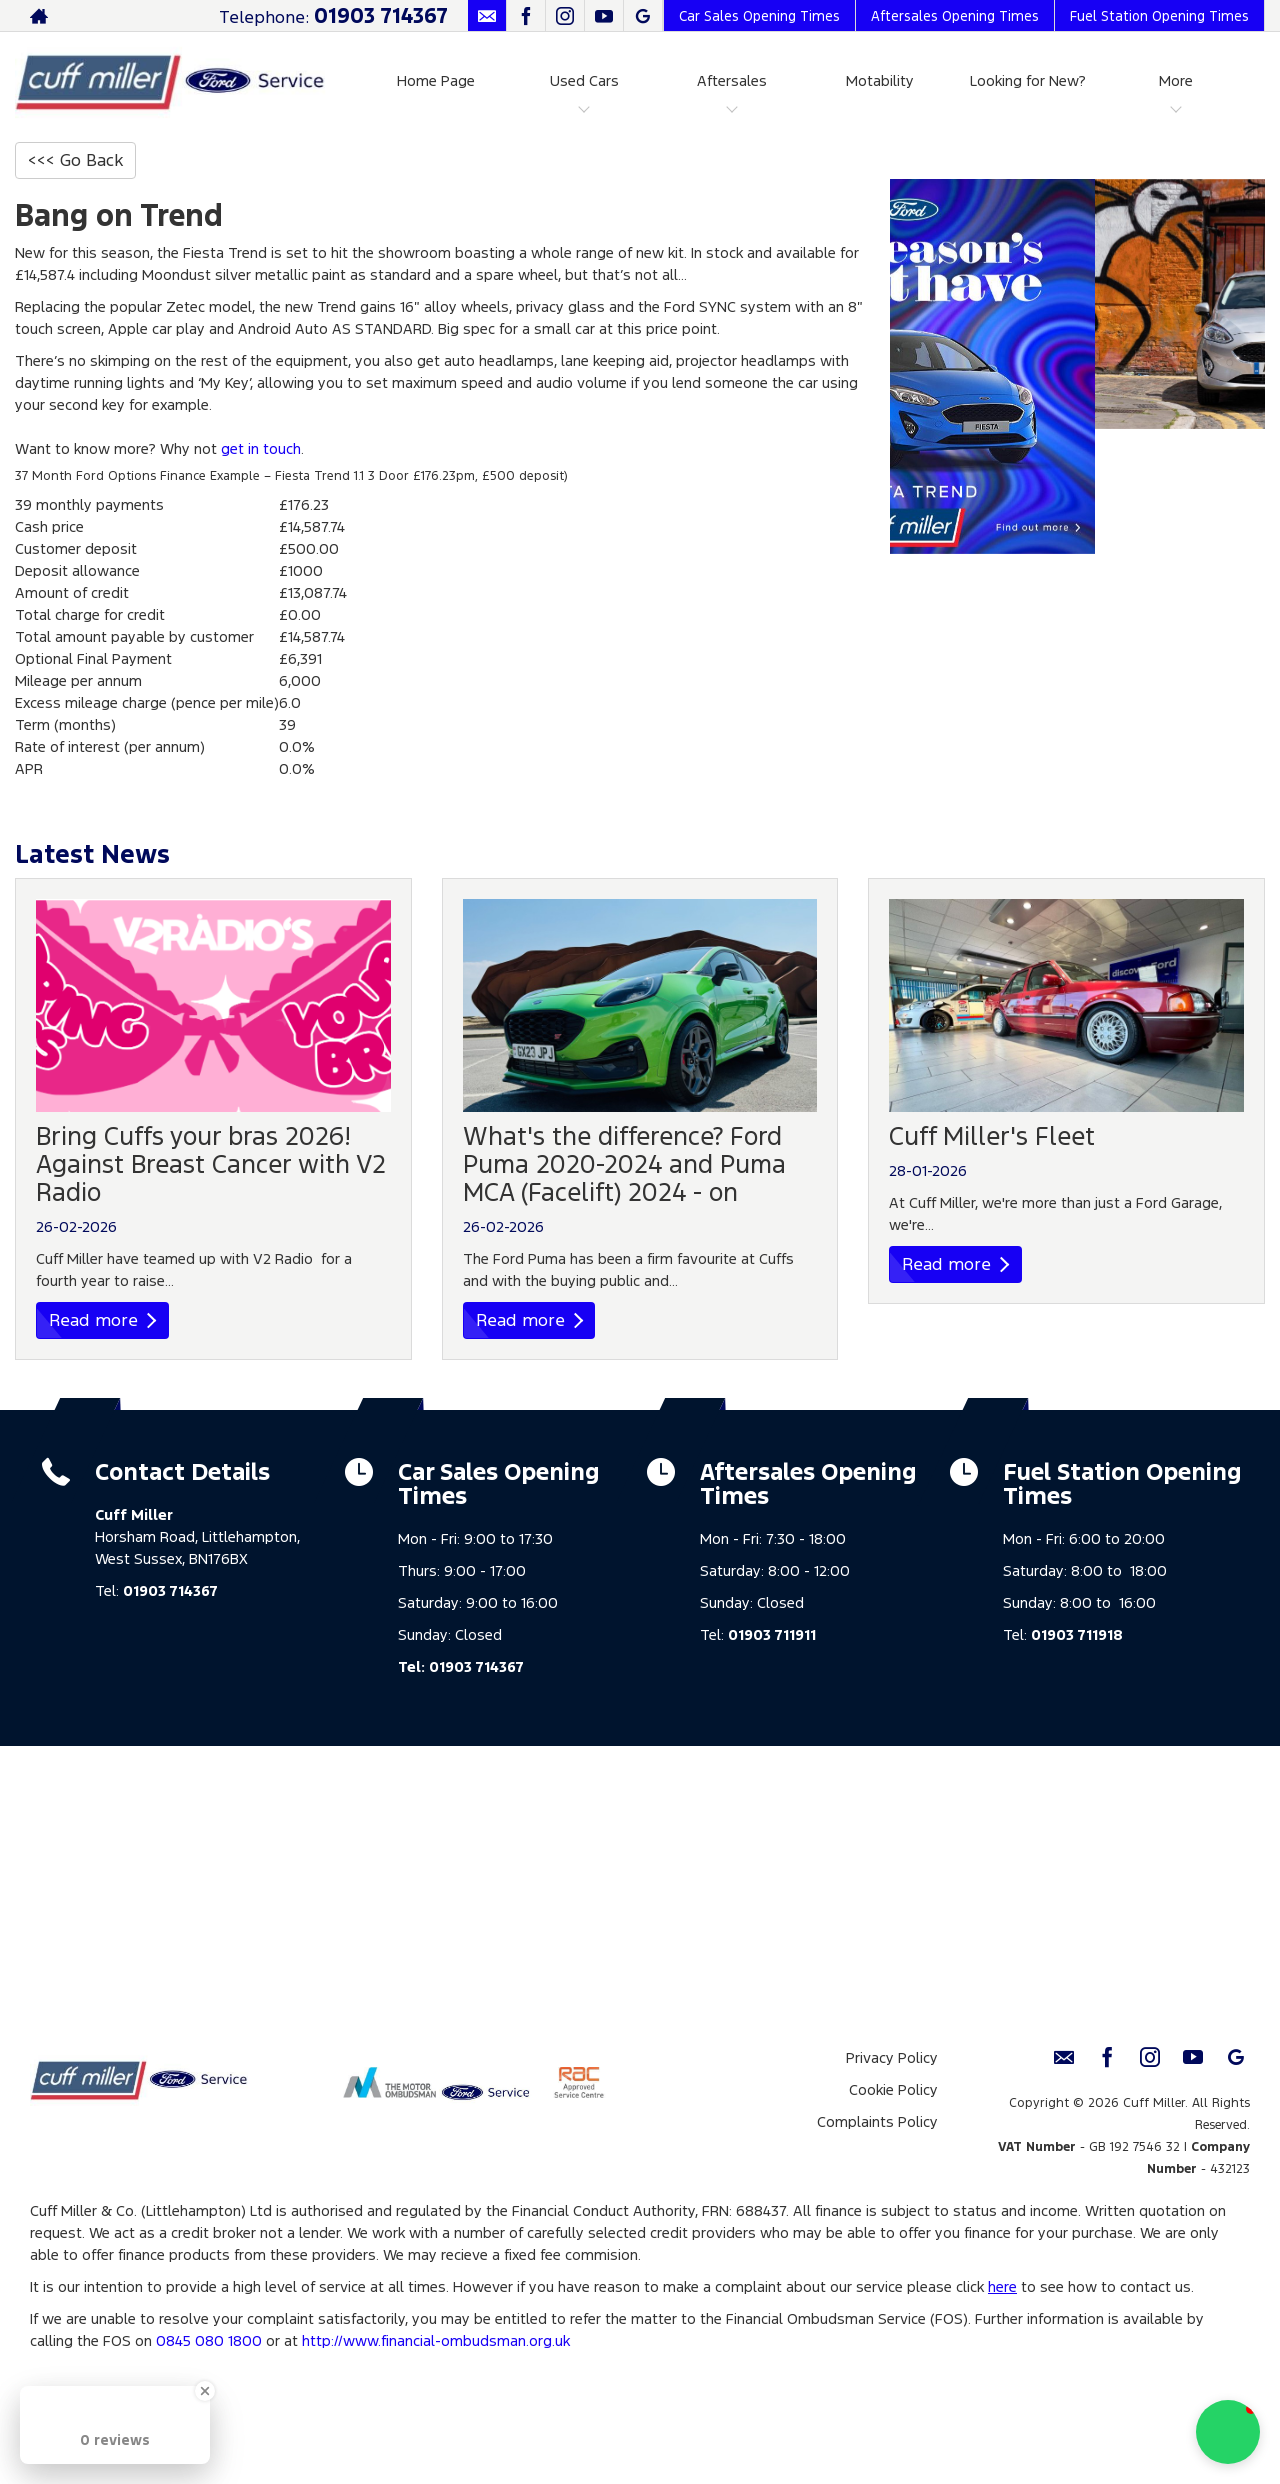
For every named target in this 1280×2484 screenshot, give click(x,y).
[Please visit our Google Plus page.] (642, 16)
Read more (102, 1320)
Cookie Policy (893, 2089)
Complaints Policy (877, 2121)
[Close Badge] (205, 2391)
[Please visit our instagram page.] (564, 16)
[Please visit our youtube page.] (603, 16)
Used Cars (584, 80)
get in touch (261, 448)
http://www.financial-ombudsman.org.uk (436, 2340)
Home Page (436, 80)
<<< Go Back (75, 160)
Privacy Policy (892, 2057)
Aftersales (732, 80)
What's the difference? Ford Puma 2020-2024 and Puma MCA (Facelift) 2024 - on (624, 1164)
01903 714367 (381, 15)
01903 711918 (1077, 1634)
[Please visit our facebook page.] (525, 16)
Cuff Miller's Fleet (992, 1136)
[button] (1228, 2432)
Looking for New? (1028, 80)
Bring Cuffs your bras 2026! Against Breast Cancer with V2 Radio (211, 1164)
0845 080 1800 (209, 2340)
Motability (880, 80)
